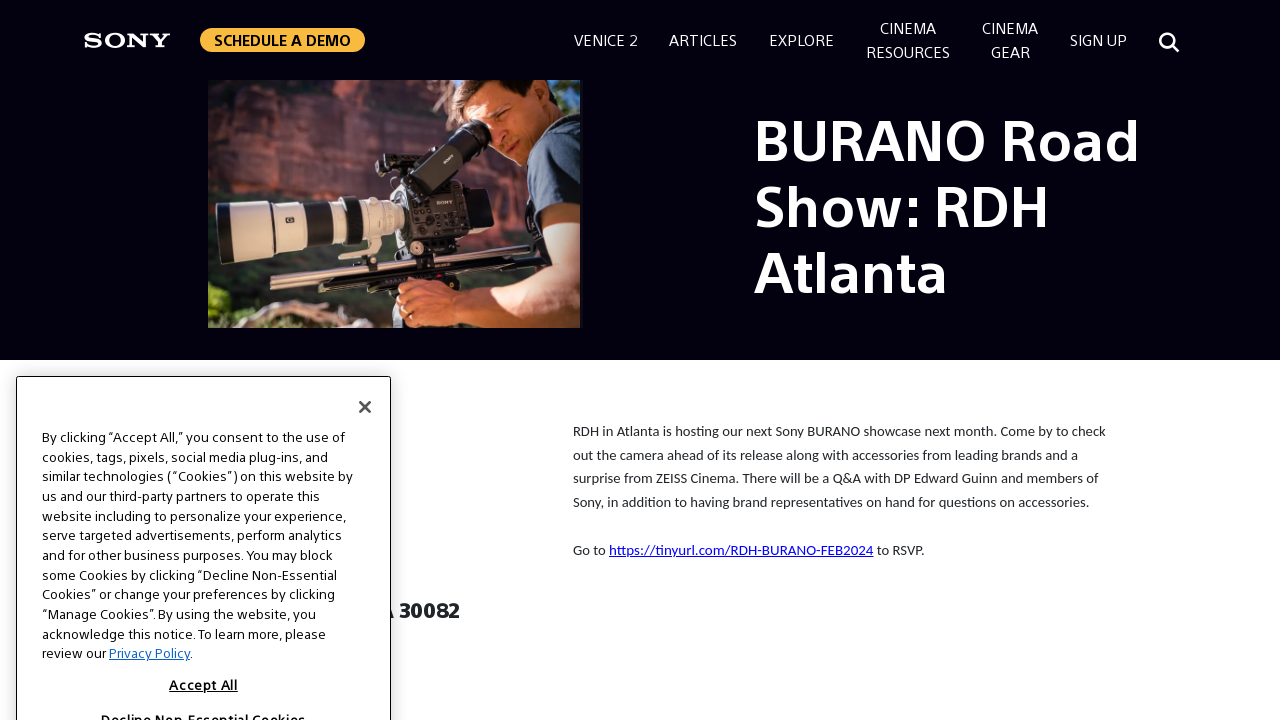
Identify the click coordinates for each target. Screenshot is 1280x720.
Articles (703, 39)
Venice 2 (605, 39)
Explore (801, 39)
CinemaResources (908, 39)
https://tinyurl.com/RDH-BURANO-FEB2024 (741, 550)
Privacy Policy (149, 684)
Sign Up (1098, 39)
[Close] (365, 439)
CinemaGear (1010, 39)
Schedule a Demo (282, 39)
